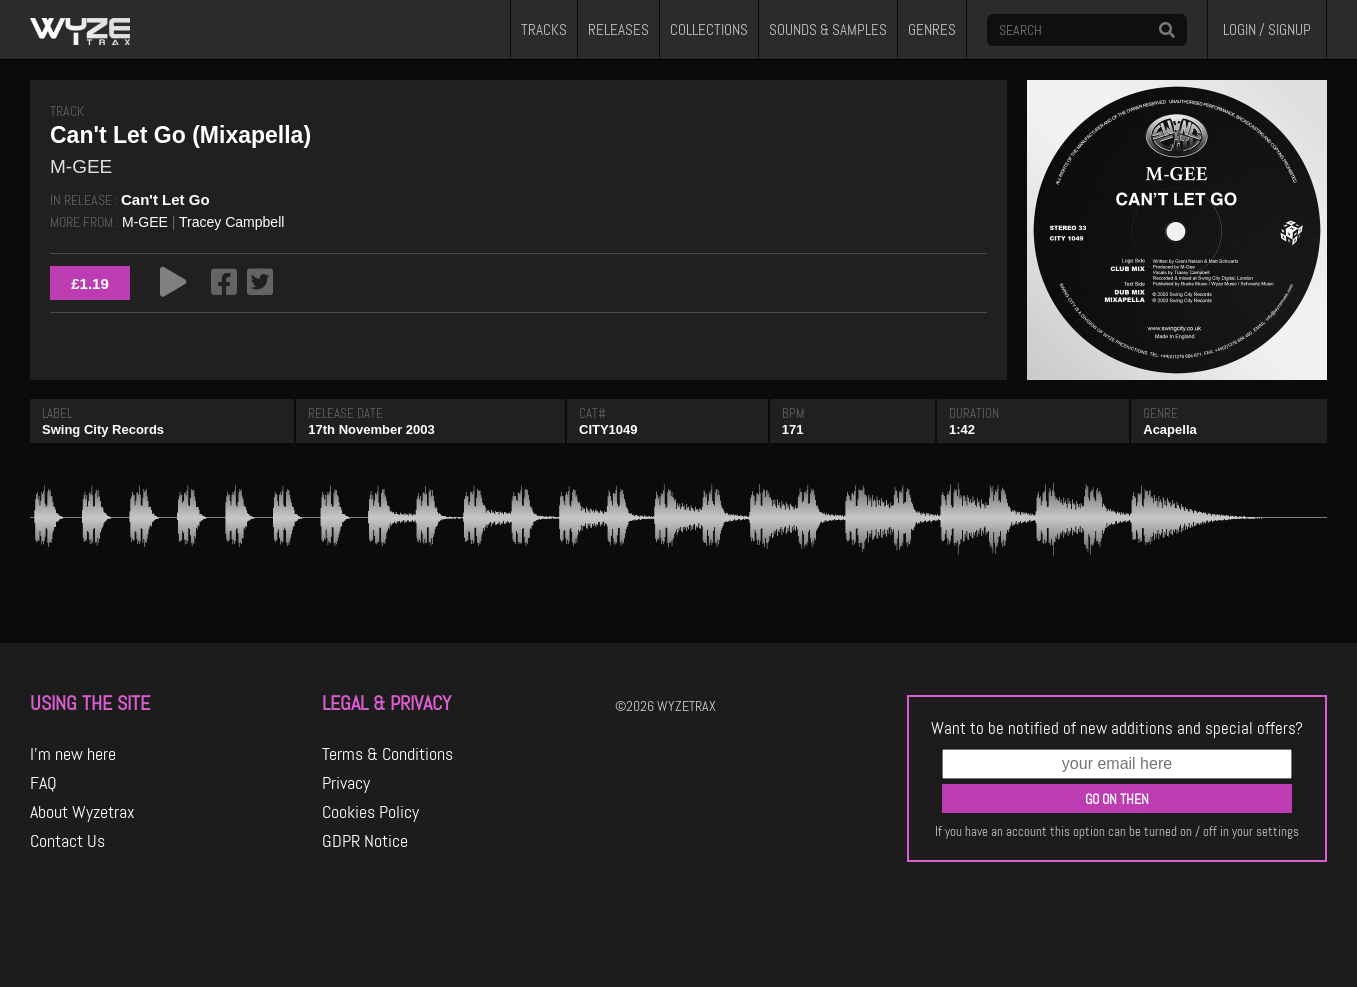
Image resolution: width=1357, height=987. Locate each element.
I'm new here (73, 754)
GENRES (932, 30)
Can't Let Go (165, 199)
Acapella (1169, 429)
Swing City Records (103, 429)
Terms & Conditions (387, 754)
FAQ (43, 783)
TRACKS (544, 30)
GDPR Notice (365, 841)
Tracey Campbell (231, 222)
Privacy (346, 783)
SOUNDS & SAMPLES (828, 30)
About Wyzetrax (82, 812)
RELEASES (618, 30)
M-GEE (145, 222)
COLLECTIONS (709, 30)
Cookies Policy (370, 812)
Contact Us (67, 841)
